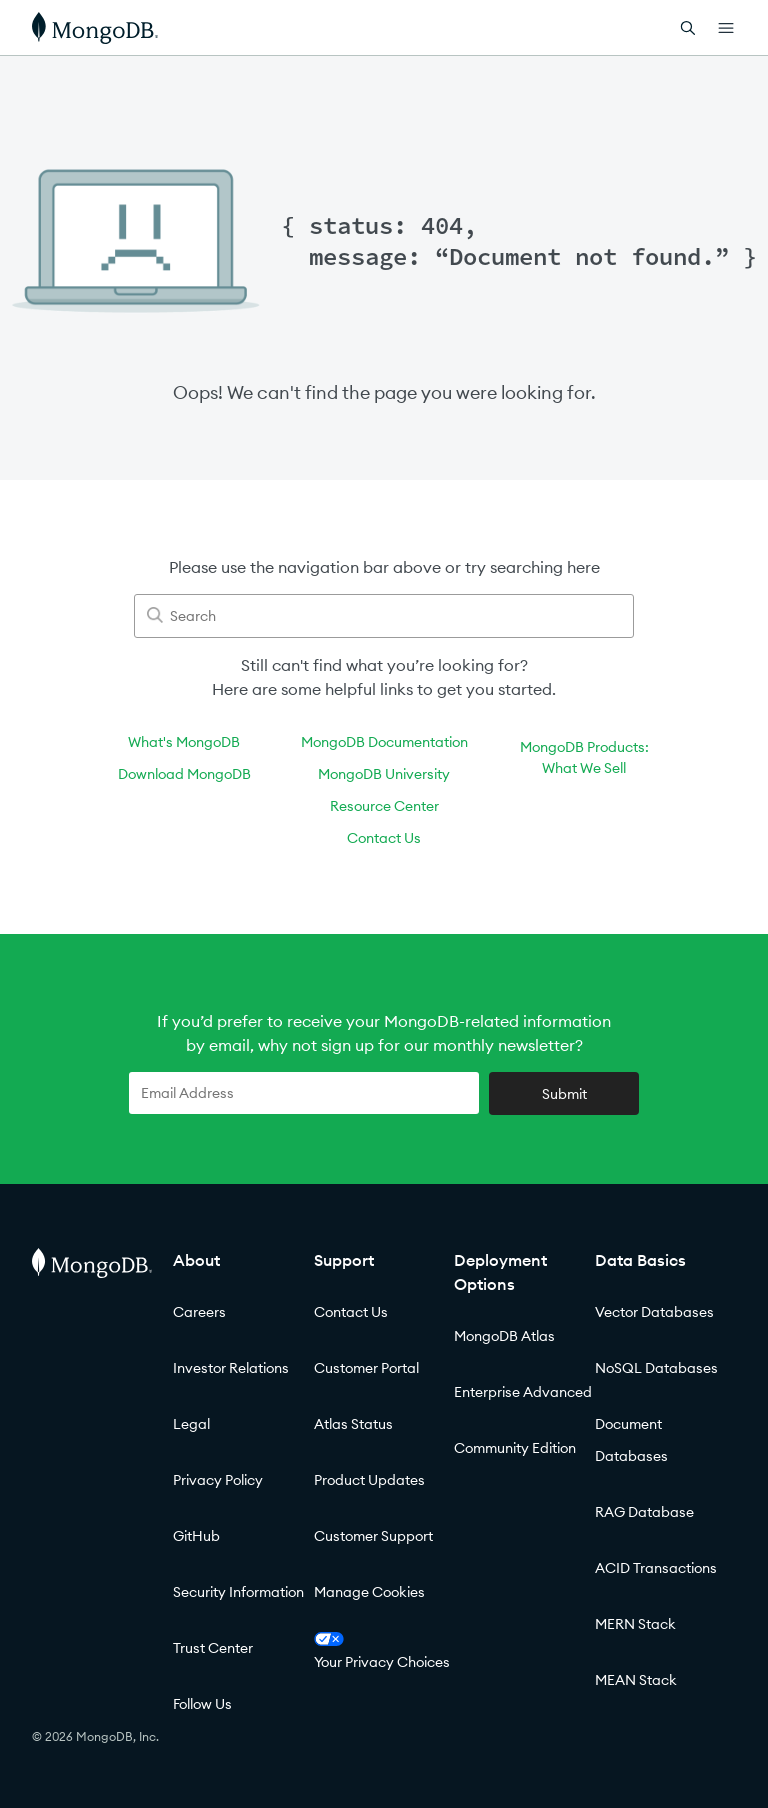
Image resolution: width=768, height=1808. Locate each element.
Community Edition (515, 1448)
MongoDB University (384, 774)
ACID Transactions (656, 1568)
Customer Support (373, 1536)
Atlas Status (353, 1424)
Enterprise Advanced (523, 1392)
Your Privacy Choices (382, 1651)
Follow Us (202, 1704)
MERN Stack (635, 1624)
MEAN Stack (636, 1680)
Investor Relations (231, 1368)
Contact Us (384, 838)
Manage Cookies (369, 1592)
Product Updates (369, 1480)
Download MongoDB (184, 774)
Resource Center (384, 806)
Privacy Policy (218, 1480)
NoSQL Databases (656, 1368)
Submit (564, 1094)
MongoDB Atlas (504, 1336)
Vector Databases (654, 1312)
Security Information (238, 1592)
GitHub (196, 1536)
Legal (191, 1424)
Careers (199, 1312)
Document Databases (631, 1440)
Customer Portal (366, 1368)
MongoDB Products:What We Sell (584, 757)
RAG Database (644, 1512)
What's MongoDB (184, 742)
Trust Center (213, 1648)
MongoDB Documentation (384, 742)
